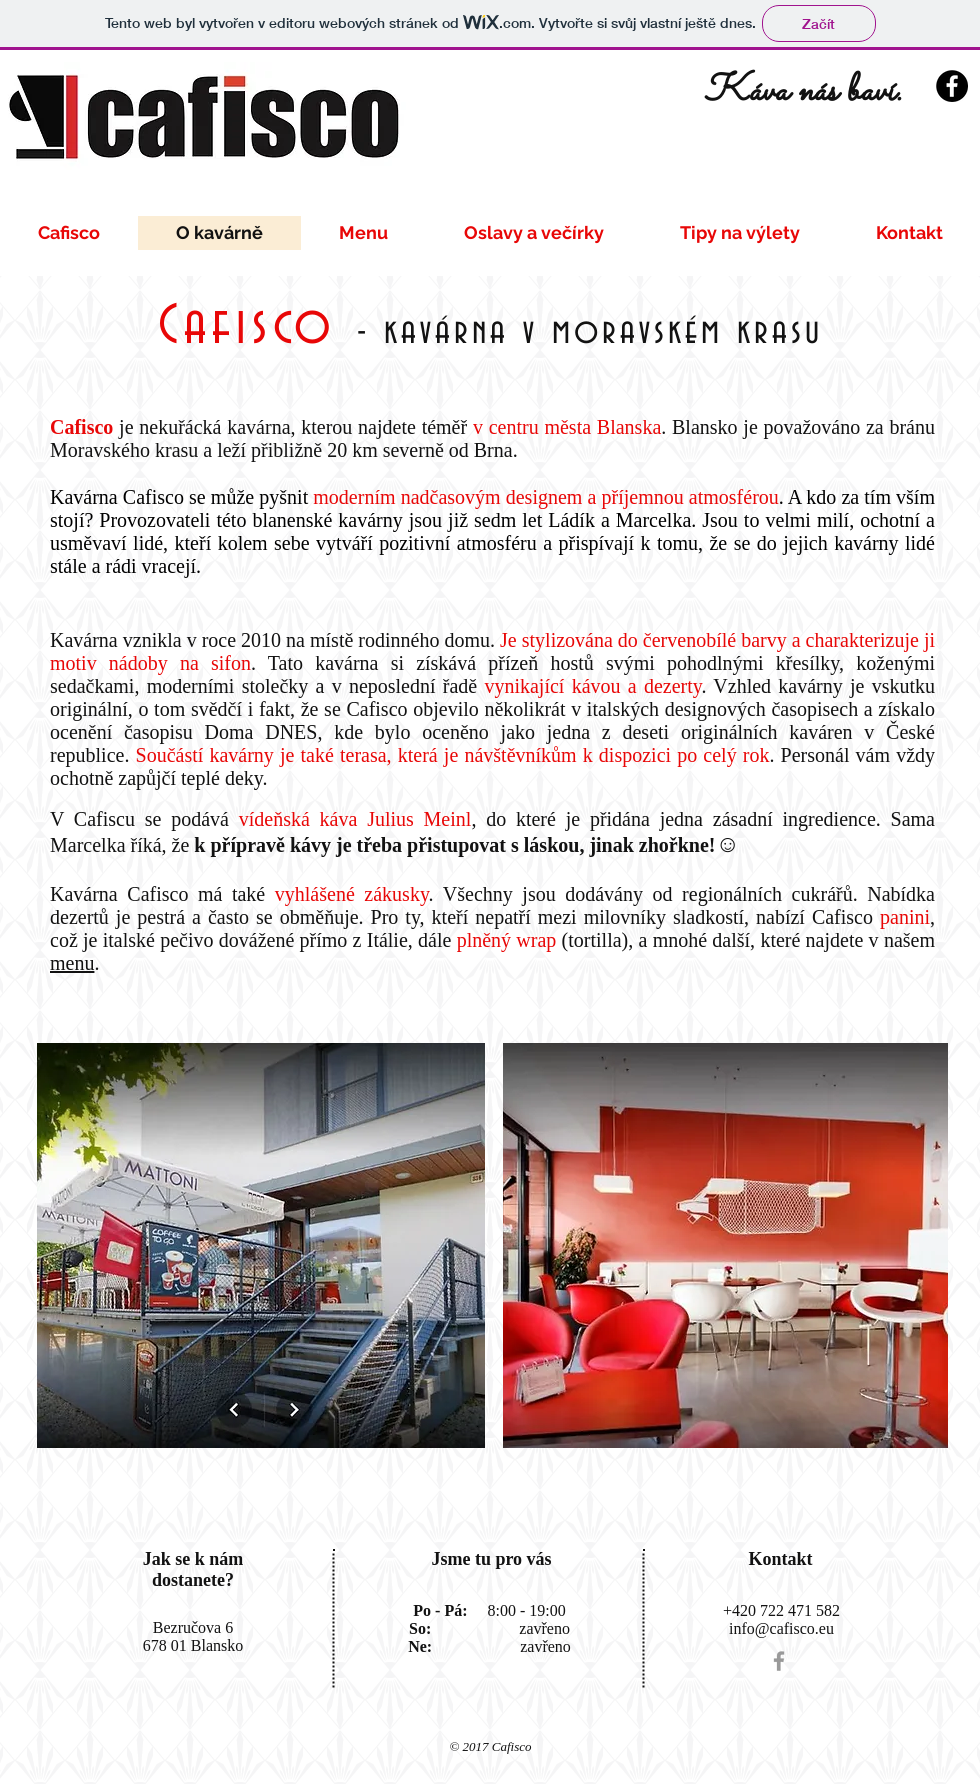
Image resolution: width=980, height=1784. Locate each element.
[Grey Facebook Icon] (779, 1661)
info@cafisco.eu (781, 1628)
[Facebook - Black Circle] (952, 86)
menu (72, 963)
